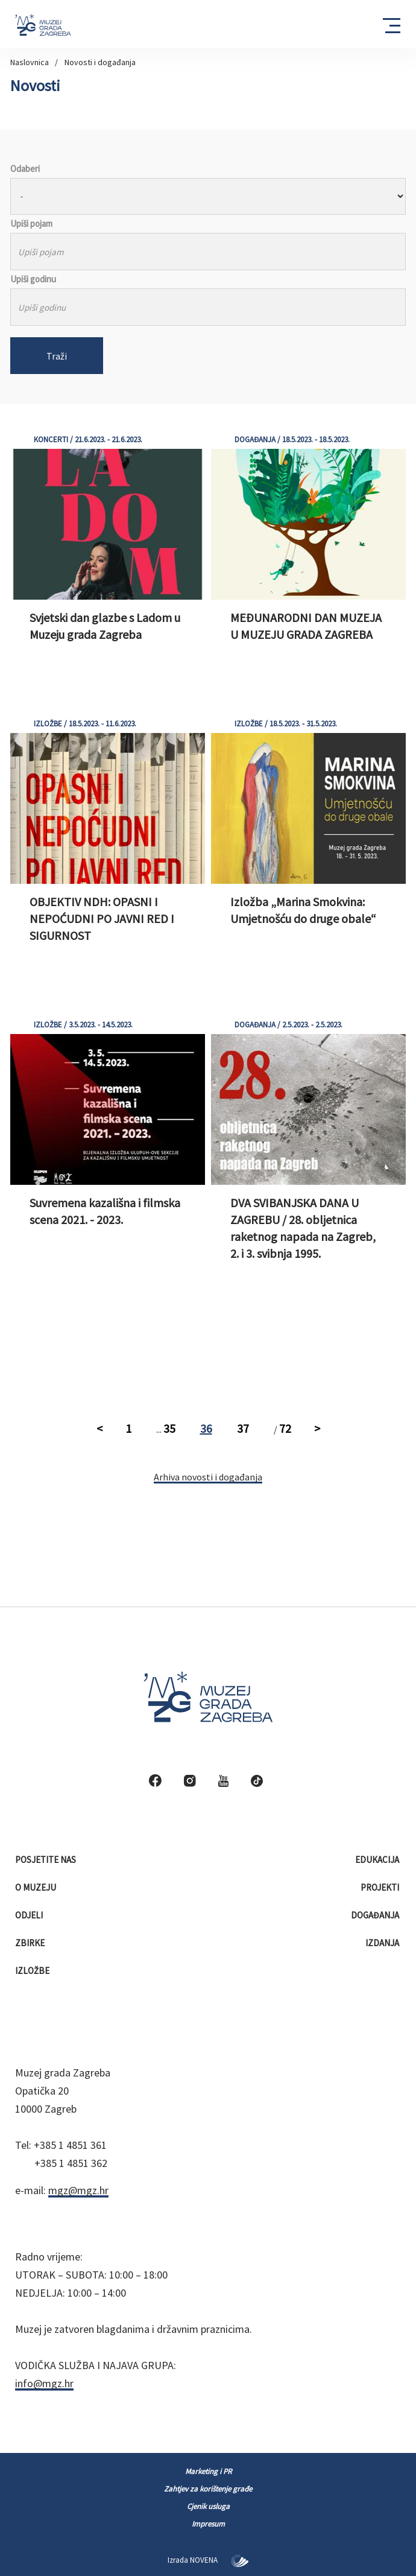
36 (206, 1428)
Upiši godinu (33, 279)
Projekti (381, 1887)
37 (243, 1428)
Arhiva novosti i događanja (208, 1477)
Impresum (208, 2524)
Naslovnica (29, 62)
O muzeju (36, 1887)
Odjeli (30, 1915)
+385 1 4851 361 (70, 2145)
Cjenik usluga (208, 2506)
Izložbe (33, 1970)
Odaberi (25, 168)
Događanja (376, 1915)
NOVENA (219, 2560)
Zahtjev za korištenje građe (208, 2489)
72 (285, 1428)
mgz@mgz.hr (78, 2190)
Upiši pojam (31, 223)
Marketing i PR (208, 2471)
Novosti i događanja (100, 62)
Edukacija (378, 1859)
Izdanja (383, 1943)
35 (169, 1428)
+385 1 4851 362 (70, 2163)
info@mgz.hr (44, 2383)
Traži (56, 356)
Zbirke (30, 1943)
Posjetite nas (46, 1859)
